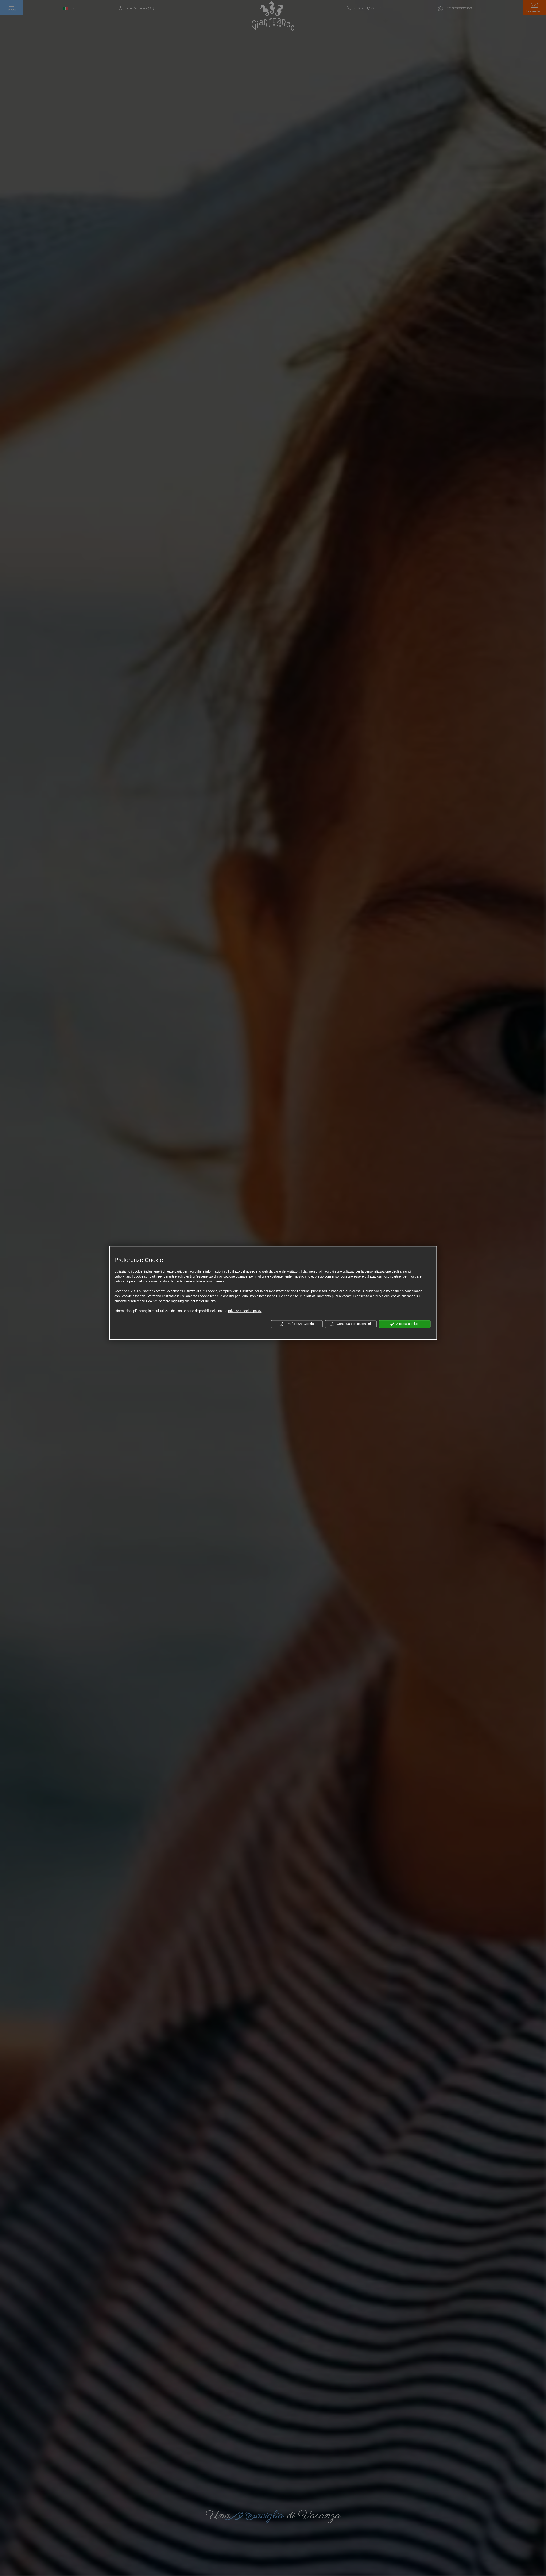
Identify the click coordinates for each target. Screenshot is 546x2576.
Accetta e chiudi (404, 1324)
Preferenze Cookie (296, 1324)
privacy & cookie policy (245, 1311)
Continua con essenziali (351, 1324)
